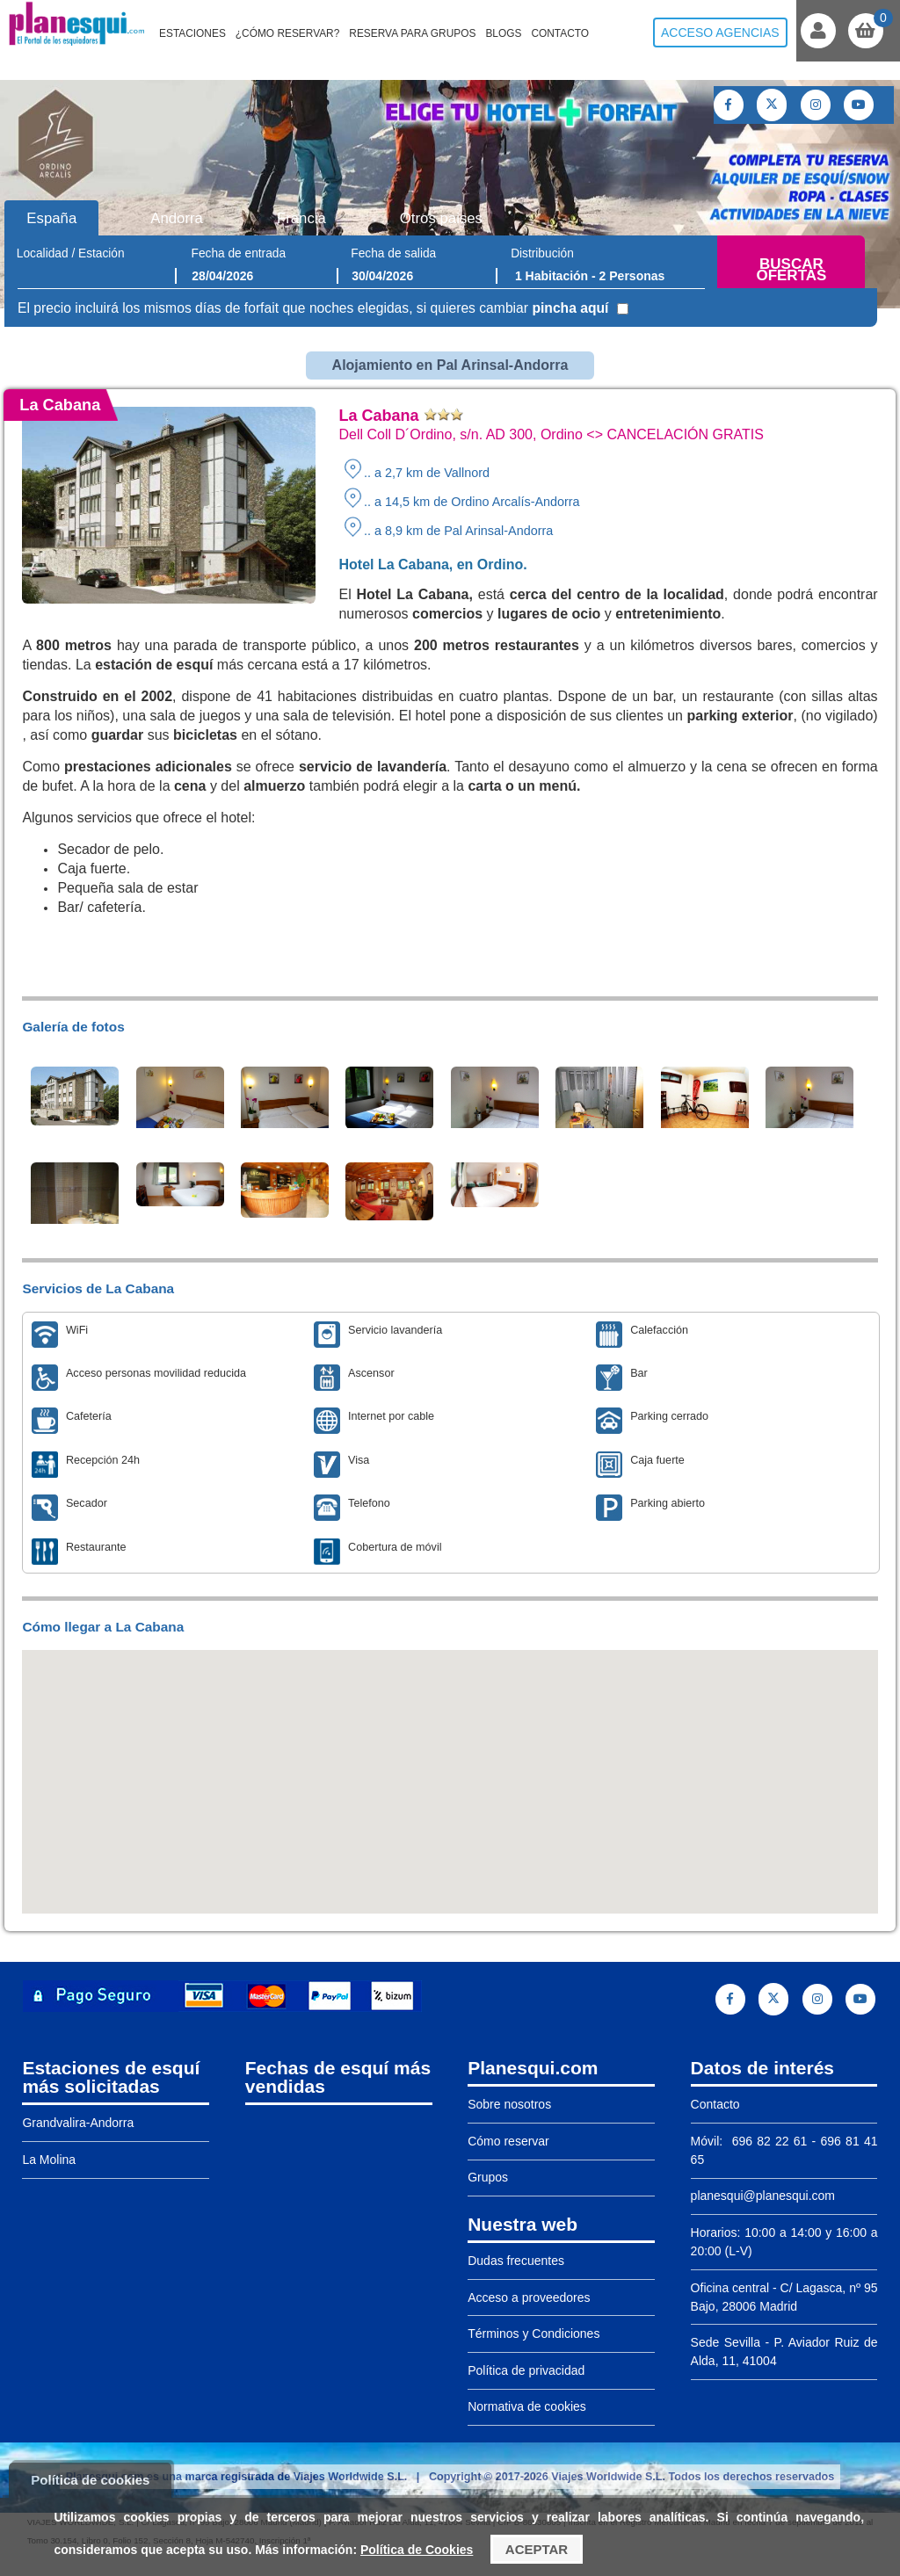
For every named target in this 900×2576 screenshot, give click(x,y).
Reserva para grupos (412, 33)
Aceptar (536, 2549)
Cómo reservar (508, 2141)
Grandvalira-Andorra (78, 2123)
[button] (450, 1765)
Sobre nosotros (509, 2104)
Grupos (488, 2177)
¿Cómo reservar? (288, 33)
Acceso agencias (720, 32)
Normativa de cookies (527, 2406)
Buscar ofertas (791, 270)
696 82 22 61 (767, 2141)
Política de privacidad (526, 2370)
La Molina (49, 2160)
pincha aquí (570, 307)
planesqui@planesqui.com (763, 2196)
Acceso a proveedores (529, 2297)
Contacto (560, 33)
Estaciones (192, 33)
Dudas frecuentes (516, 2261)
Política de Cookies (416, 2550)
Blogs (503, 33)
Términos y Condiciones (533, 2333)
